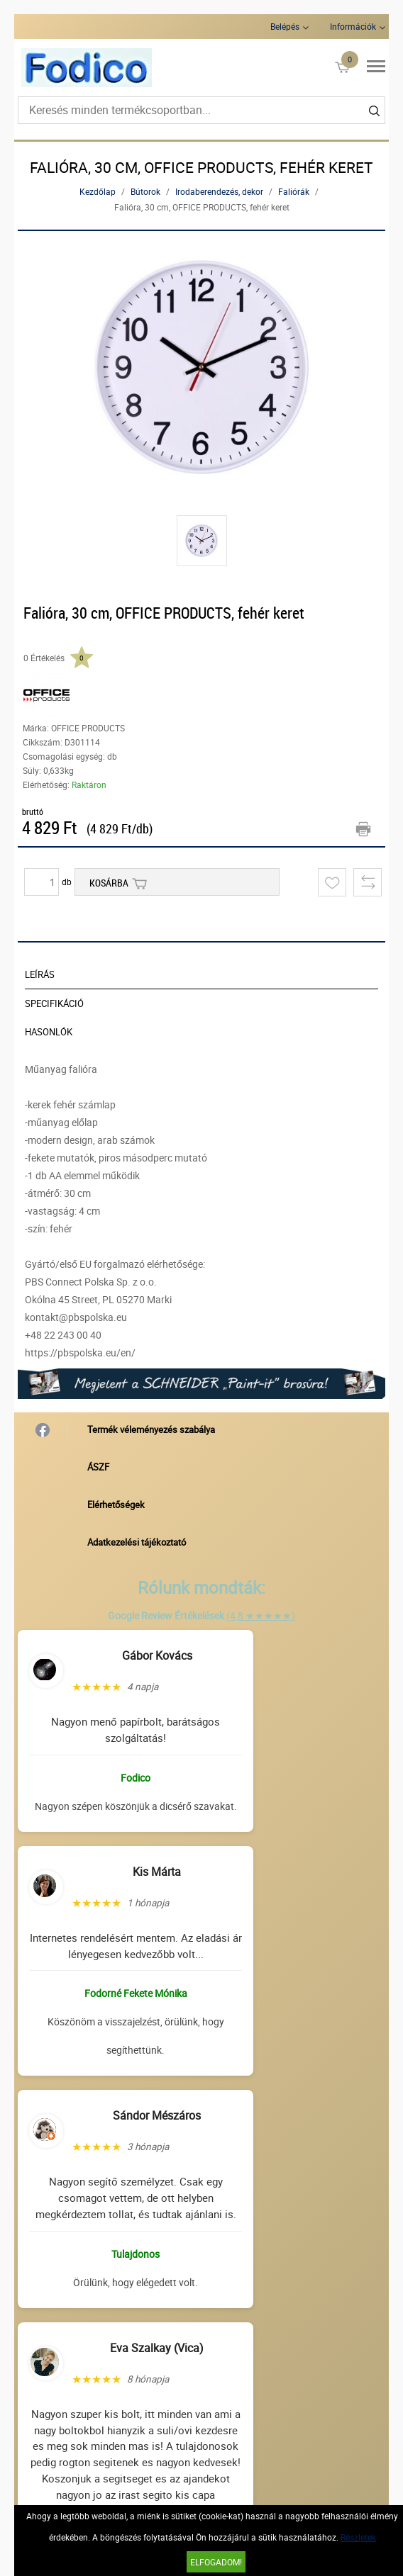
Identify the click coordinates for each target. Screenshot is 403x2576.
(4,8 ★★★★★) (260, 1615)
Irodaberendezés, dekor (219, 191)
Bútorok (145, 191)
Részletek (358, 2537)
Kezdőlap (97, 191)
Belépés (284, 26)
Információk (353, 26)
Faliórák (293, 191)
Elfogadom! (216, 2561)
